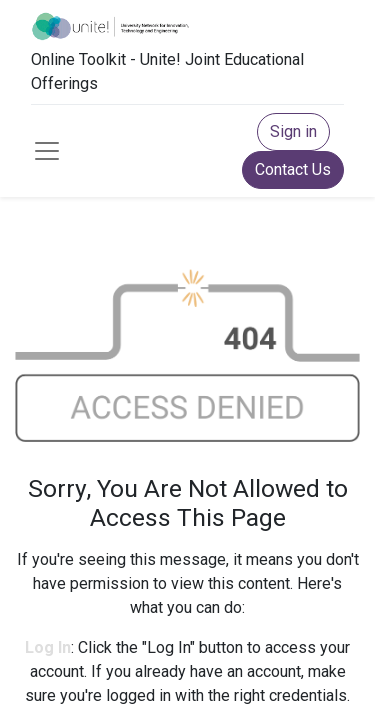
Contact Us (293, 169)
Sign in (293, 131)
